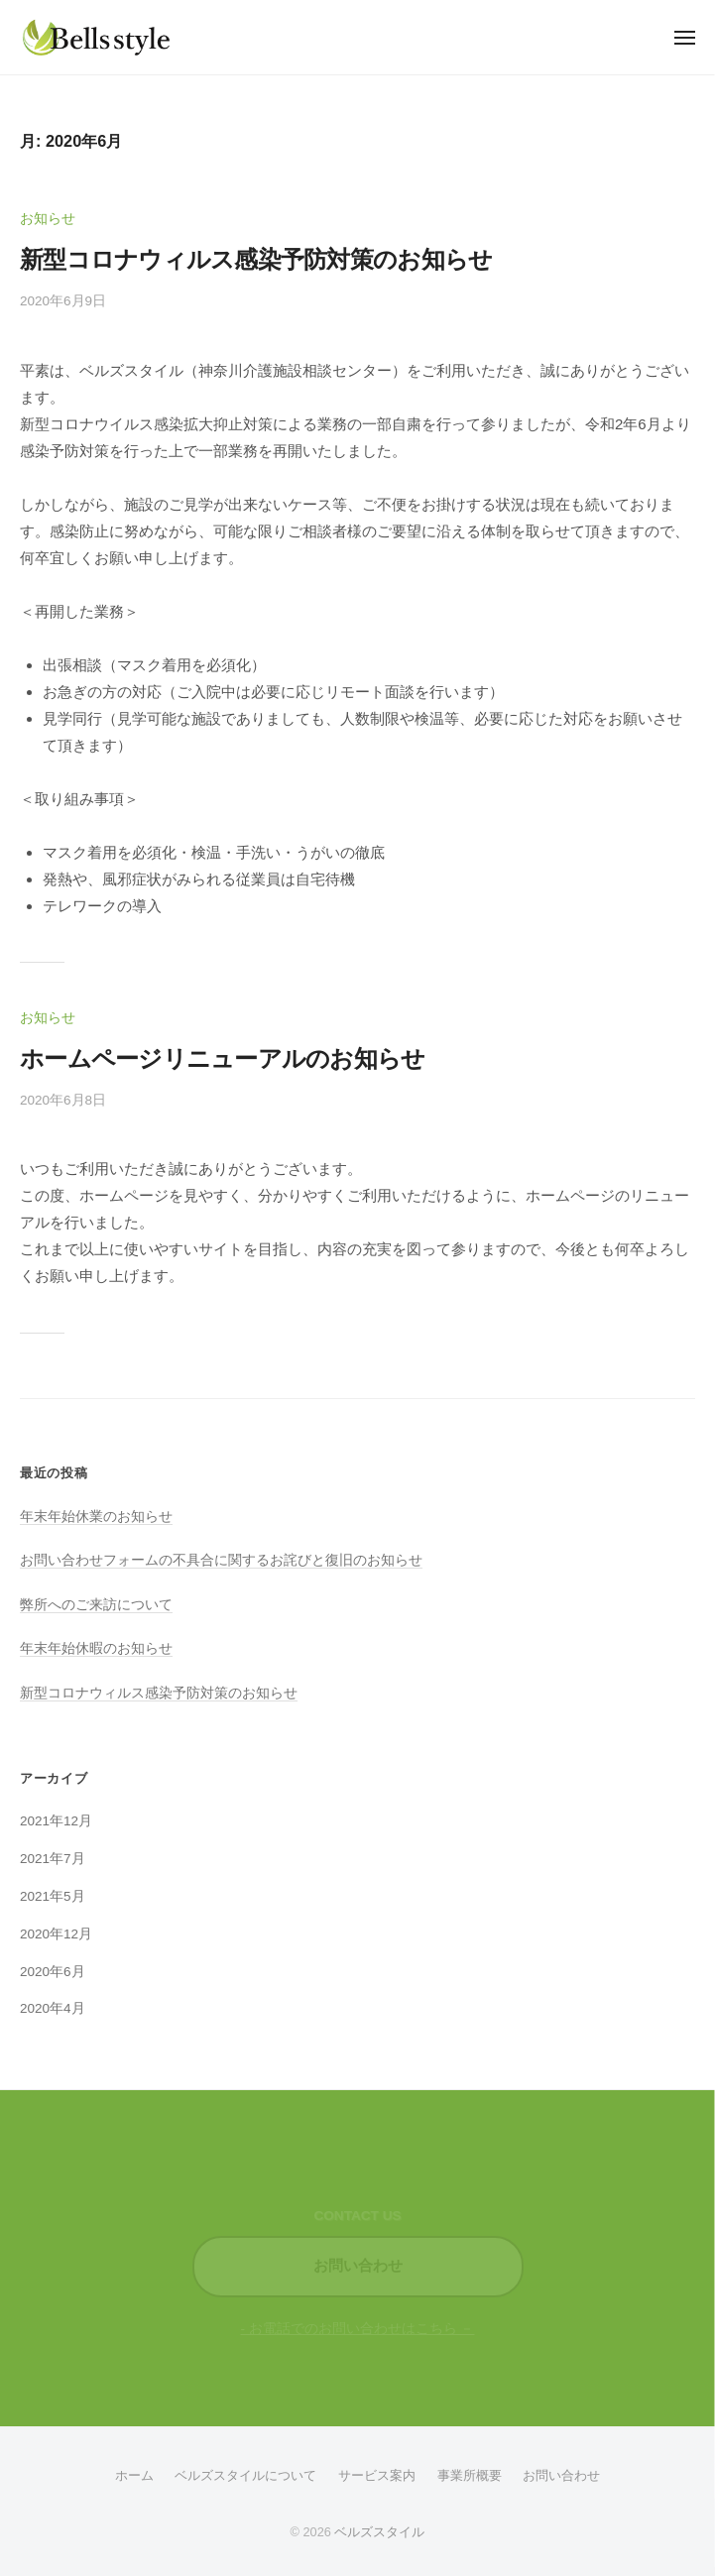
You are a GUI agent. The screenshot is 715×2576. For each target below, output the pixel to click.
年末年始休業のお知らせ (96, 1516)
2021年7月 (52, 1858)
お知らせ (47, 218)
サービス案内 (377, 2475)
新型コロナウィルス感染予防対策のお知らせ (256, 259)
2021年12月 (56, 1821)
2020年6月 (52, 1971)
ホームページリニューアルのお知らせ (222, 1058)
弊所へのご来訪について (96, 1604)
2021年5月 (52, 1896)
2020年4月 (52, 2008)
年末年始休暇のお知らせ (96, 1648)
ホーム (134, 2475)
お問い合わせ (358, 2266)
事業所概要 (469, 2475)
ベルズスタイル (379, 2531)
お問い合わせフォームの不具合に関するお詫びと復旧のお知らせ (221, 1560)
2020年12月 (56, 1934)
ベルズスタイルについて (245, 2475)
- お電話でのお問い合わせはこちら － (358, 2328)
